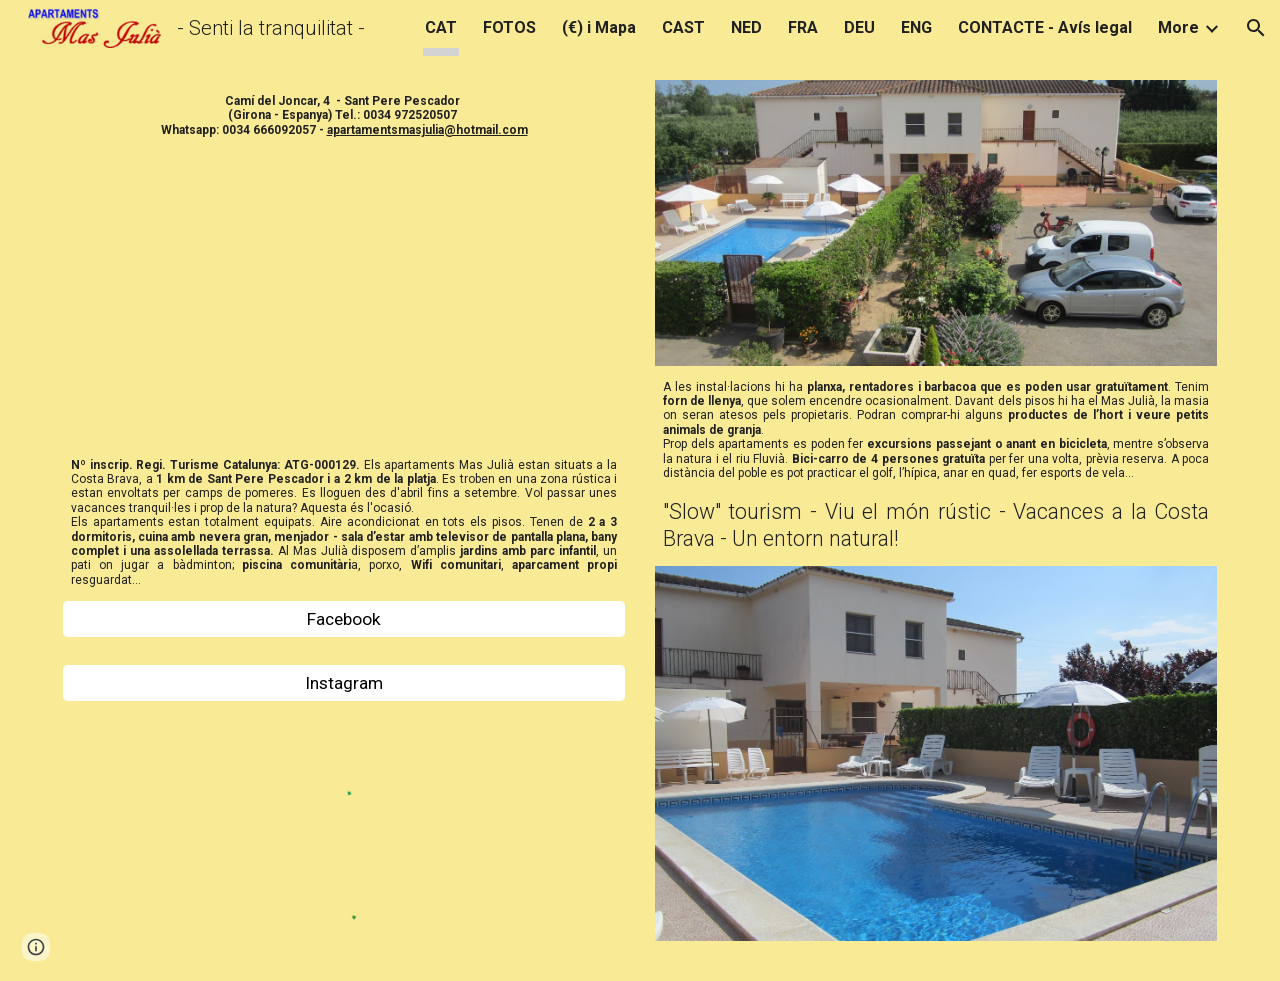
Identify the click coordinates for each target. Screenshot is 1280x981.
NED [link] (746, 27)
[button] (1256, 28)
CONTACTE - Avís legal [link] (1045, 27)
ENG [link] (916, 27)
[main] (344, 115)
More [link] (1178, 27)
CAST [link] (683, 27)
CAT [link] (441, 27)
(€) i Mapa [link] (599, 27)
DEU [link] (859, 27)
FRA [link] (803, 27)
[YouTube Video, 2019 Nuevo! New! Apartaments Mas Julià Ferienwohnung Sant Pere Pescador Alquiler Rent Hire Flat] (344, 297)
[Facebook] (344, 619)
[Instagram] (344, 683)
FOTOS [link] (509, 27)
